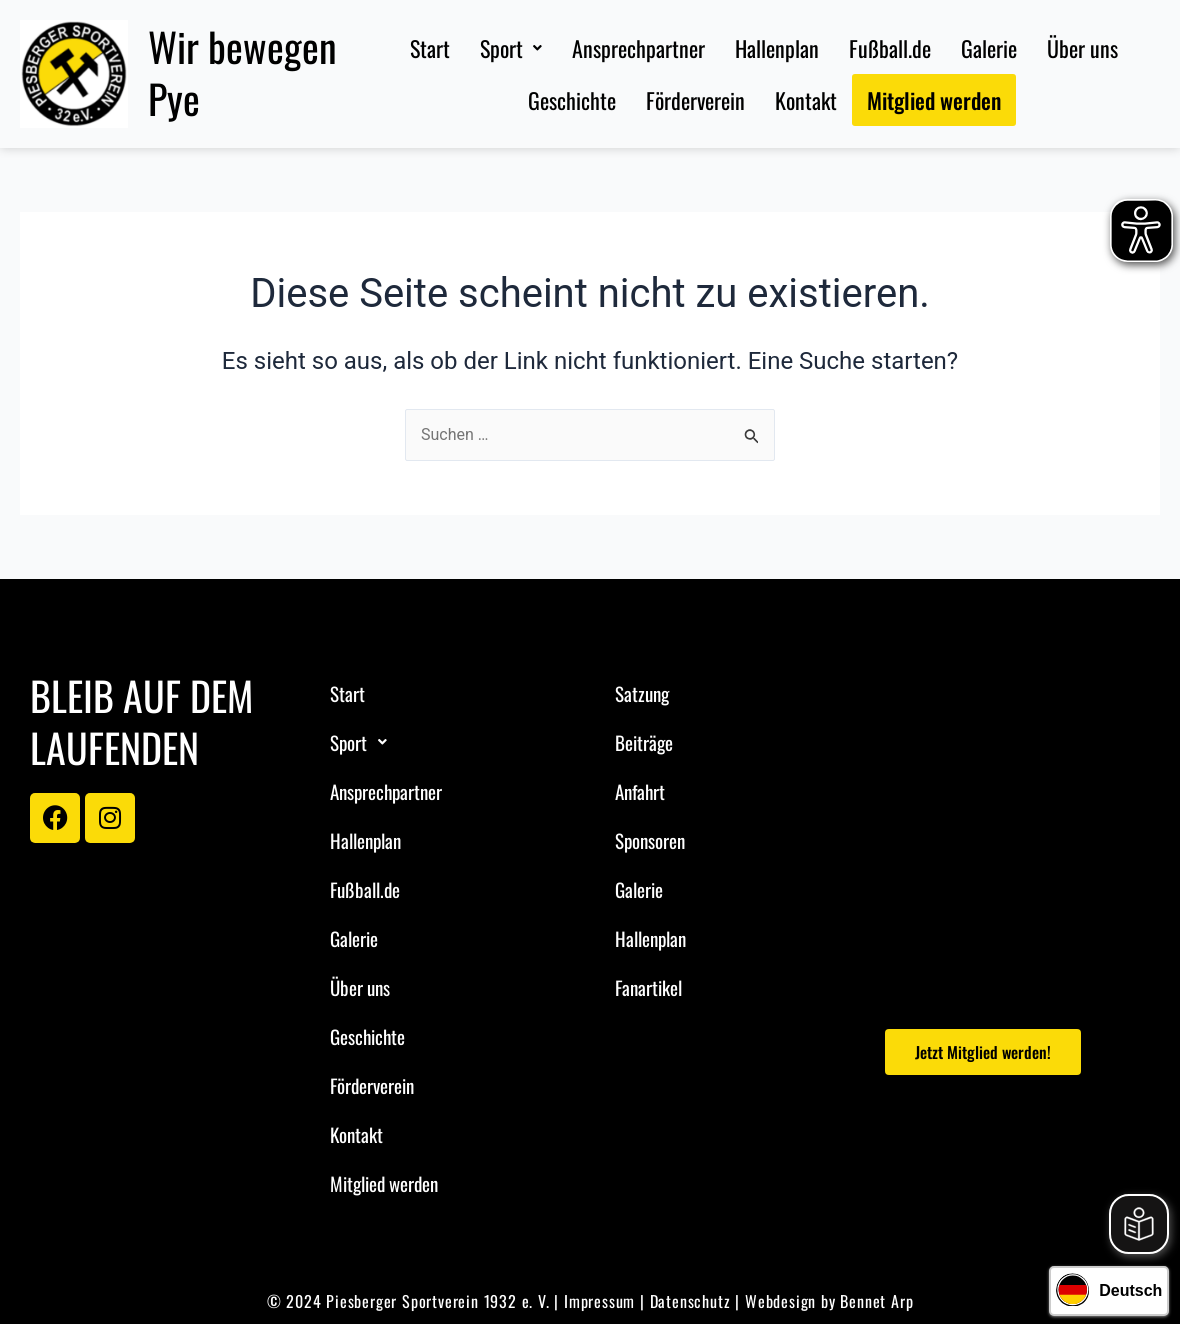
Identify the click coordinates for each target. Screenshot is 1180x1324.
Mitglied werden (934, 100)
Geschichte (572, 100)
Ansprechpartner (638, 48)
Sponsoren (650, 840)
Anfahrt (640, 791)
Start (430, 48)
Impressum (599, 1301)
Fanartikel (648, 987)
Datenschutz (690, 1301)
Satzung (642, 693)
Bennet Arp (876, 1301)
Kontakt (806, 100)
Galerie (989, 48)
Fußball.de (890, 48)
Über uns (1082, 48)
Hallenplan (777, 48)
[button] (511, 48)
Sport (511, 48)
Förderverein (695, 100)
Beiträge (644, 742)
